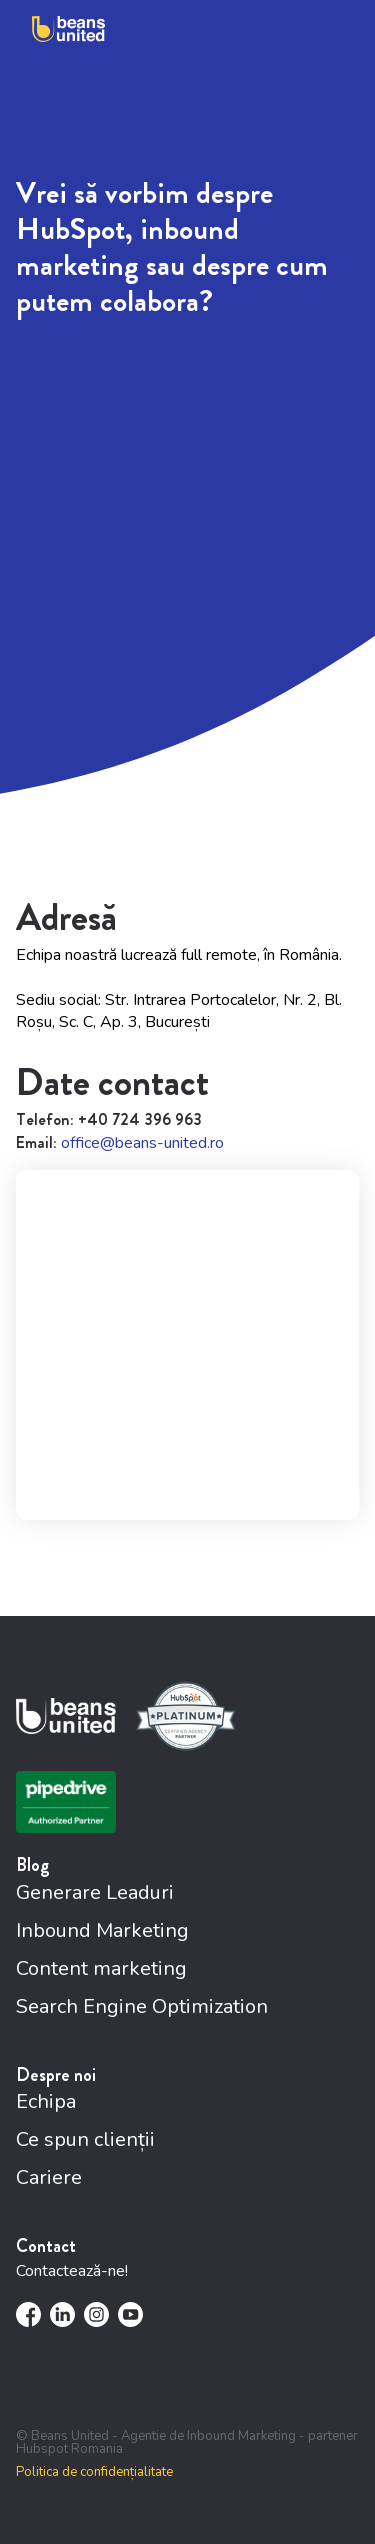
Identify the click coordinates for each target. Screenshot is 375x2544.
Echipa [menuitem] (46, 2101)
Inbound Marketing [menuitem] (102, 1930)
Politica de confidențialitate (94, 2472)
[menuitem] (28, 2314)
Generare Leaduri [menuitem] (95, 1892)
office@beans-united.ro (142, 1143)
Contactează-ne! (72, 2271)
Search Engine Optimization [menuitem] (142, 2006)
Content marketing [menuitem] (101, 1968)
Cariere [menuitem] (49, 2177)
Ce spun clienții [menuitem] (85, 2139)
